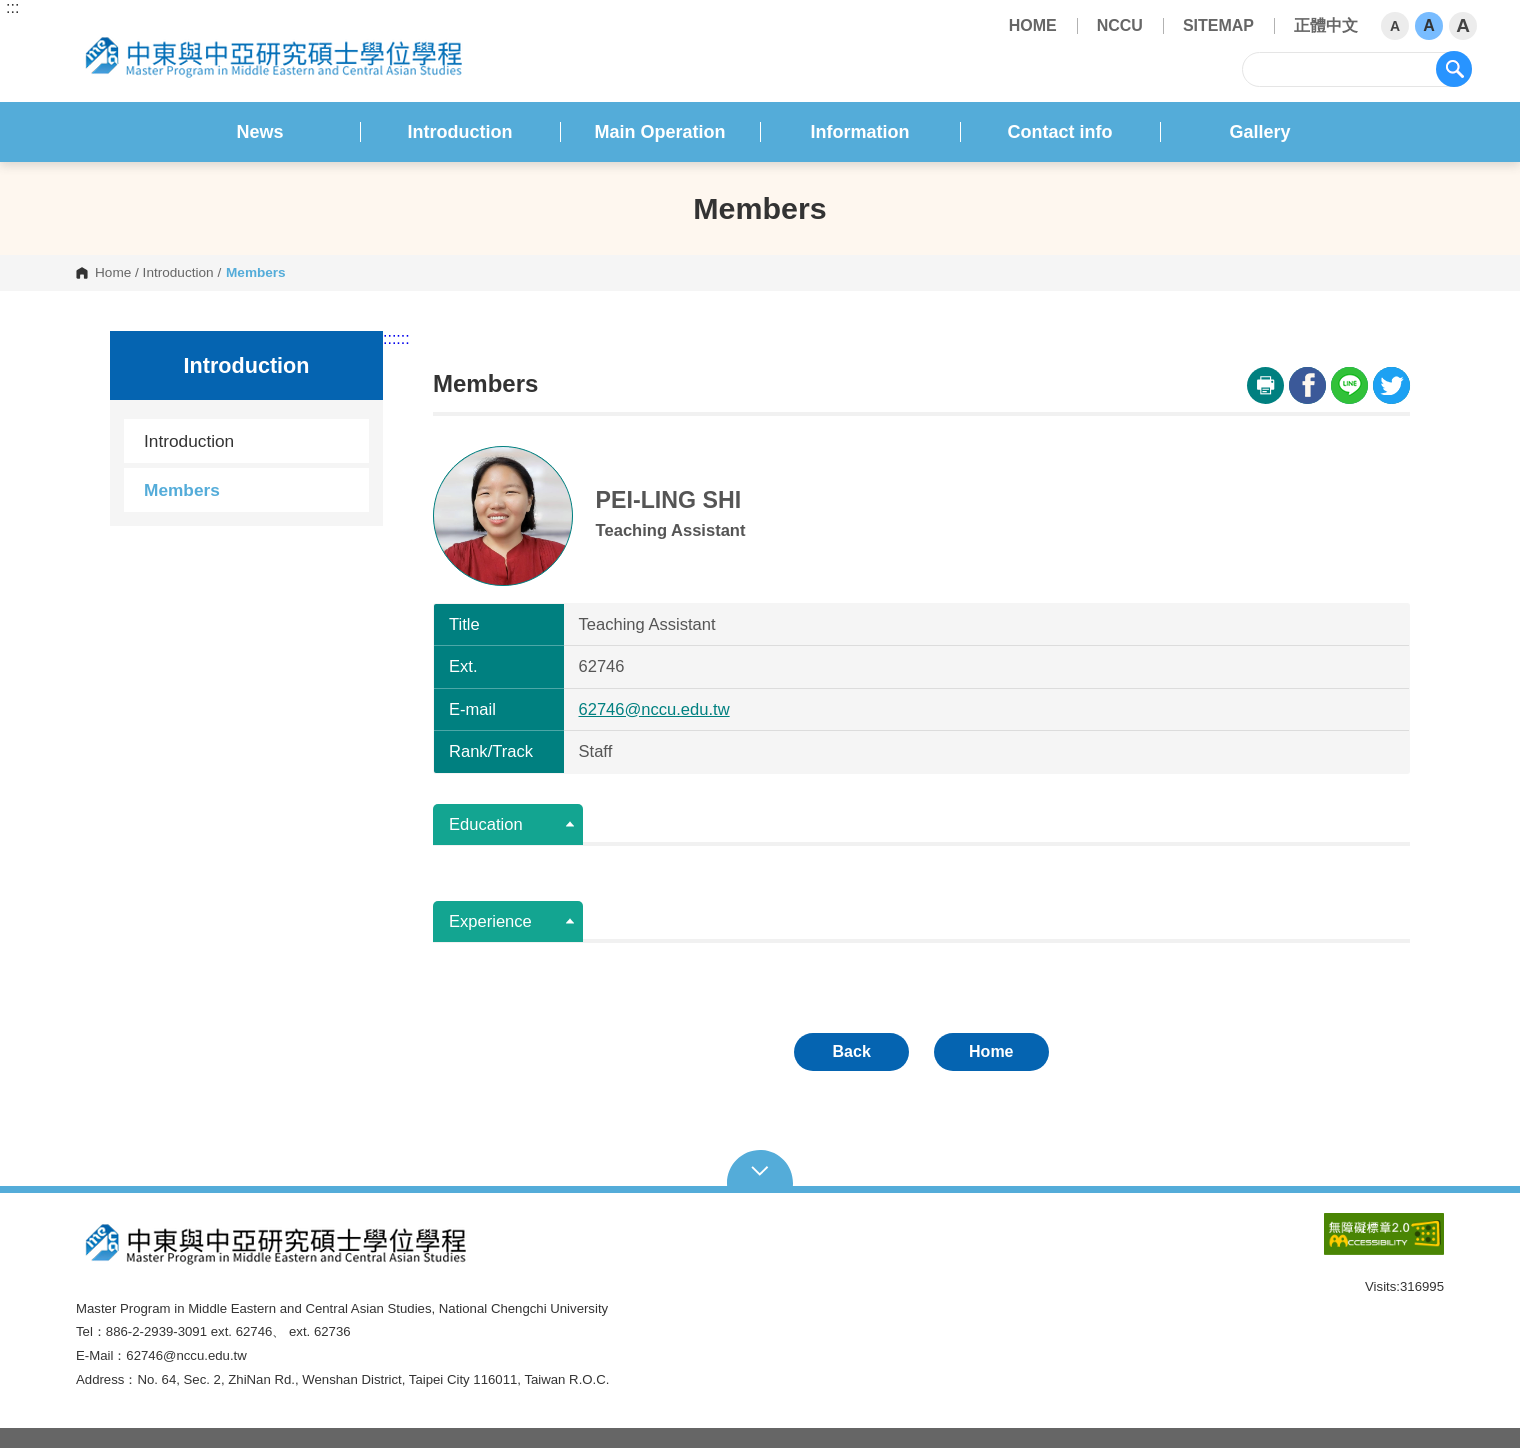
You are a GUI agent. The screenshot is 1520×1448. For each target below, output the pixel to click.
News (259, 132)
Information (860, 132)
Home (113, 273)
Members (182, 490)
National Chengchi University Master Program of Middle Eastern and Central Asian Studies (92, 31)
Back (852, 1051)
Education (486, 824)
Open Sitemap (760, 1169)
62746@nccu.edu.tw (654, 709)
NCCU (1120, 25)
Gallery (1259, 132)
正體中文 (1326, 25)
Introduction (460, 132)
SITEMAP (1218, 25)
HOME (1033, 25)
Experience (490, 921)
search (1454, 69)
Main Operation (659, 132)
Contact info (1060, 132)
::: (12, 8)
